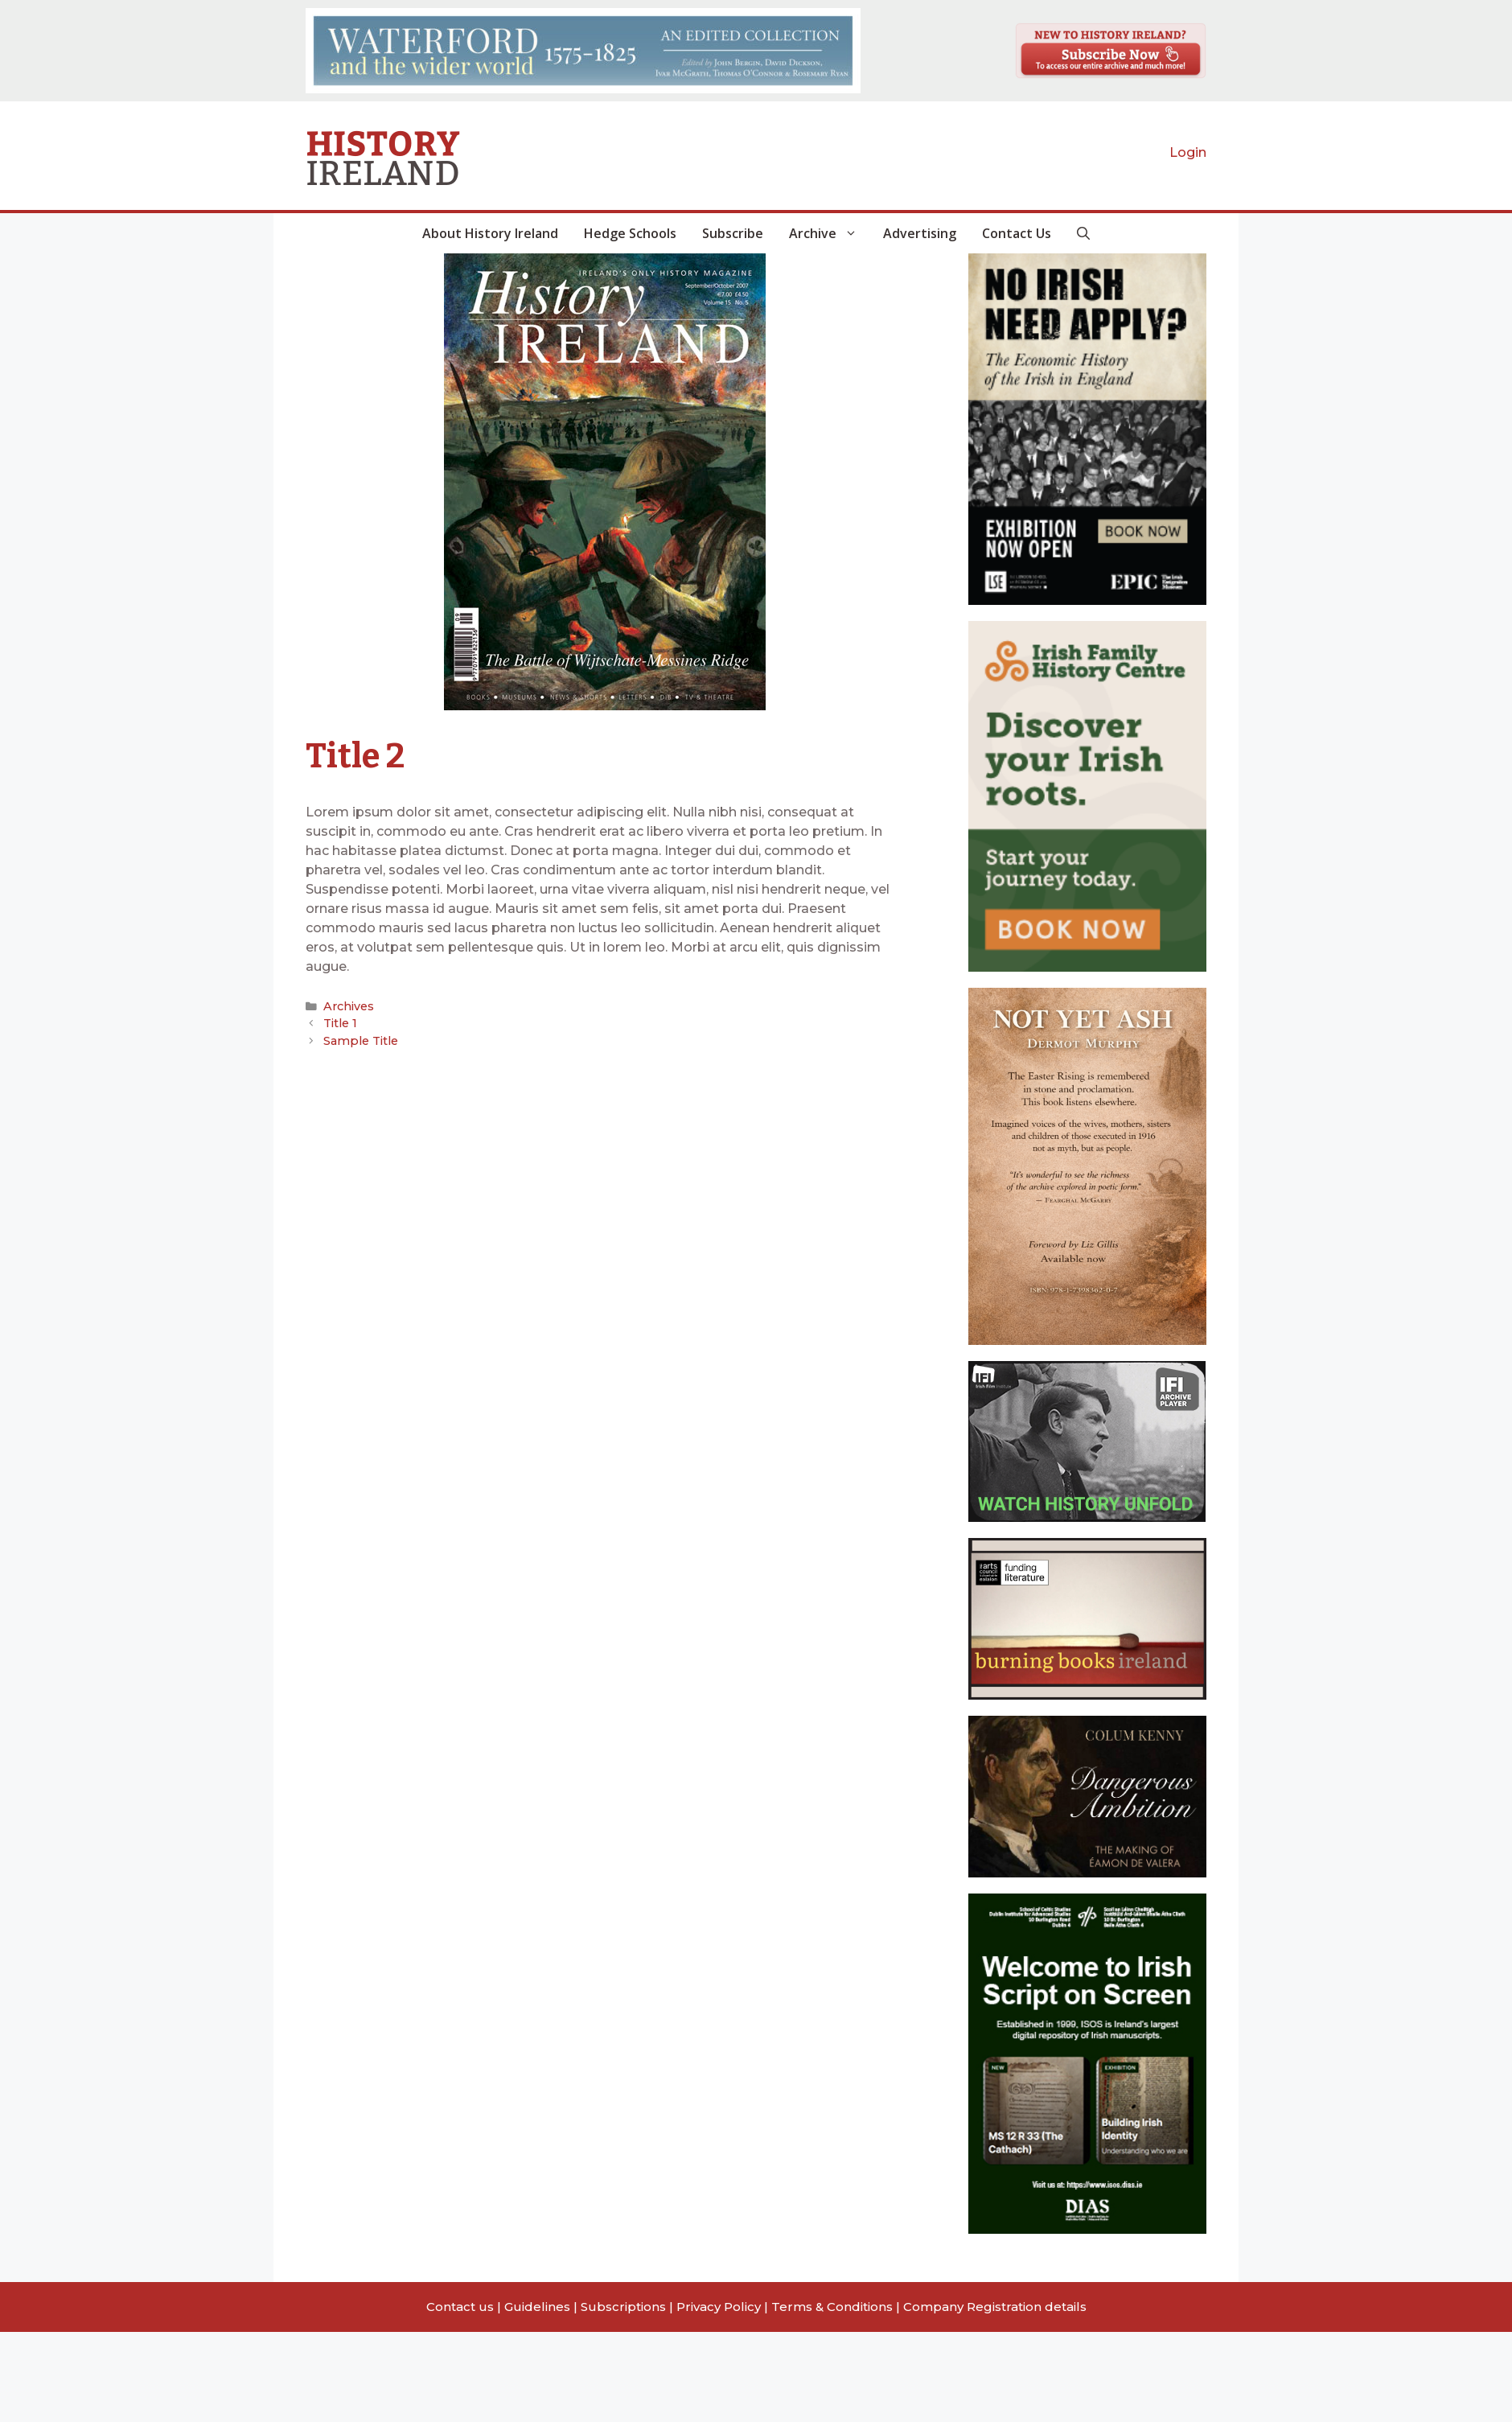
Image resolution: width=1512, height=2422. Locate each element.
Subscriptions (623, 2306)
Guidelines (537, 2306)
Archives (347, 1006)
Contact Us (1016, 233)
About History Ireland (490, 233)
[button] (1083, 233)
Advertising (919, 233)
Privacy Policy (718, 2306)
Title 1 (339, 1022)
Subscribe (732, 233)
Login (1187, 152)
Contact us (460, 2306)
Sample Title (357, 1039)
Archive (829, 233)
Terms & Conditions (832, 2306)
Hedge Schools (630, 233)
